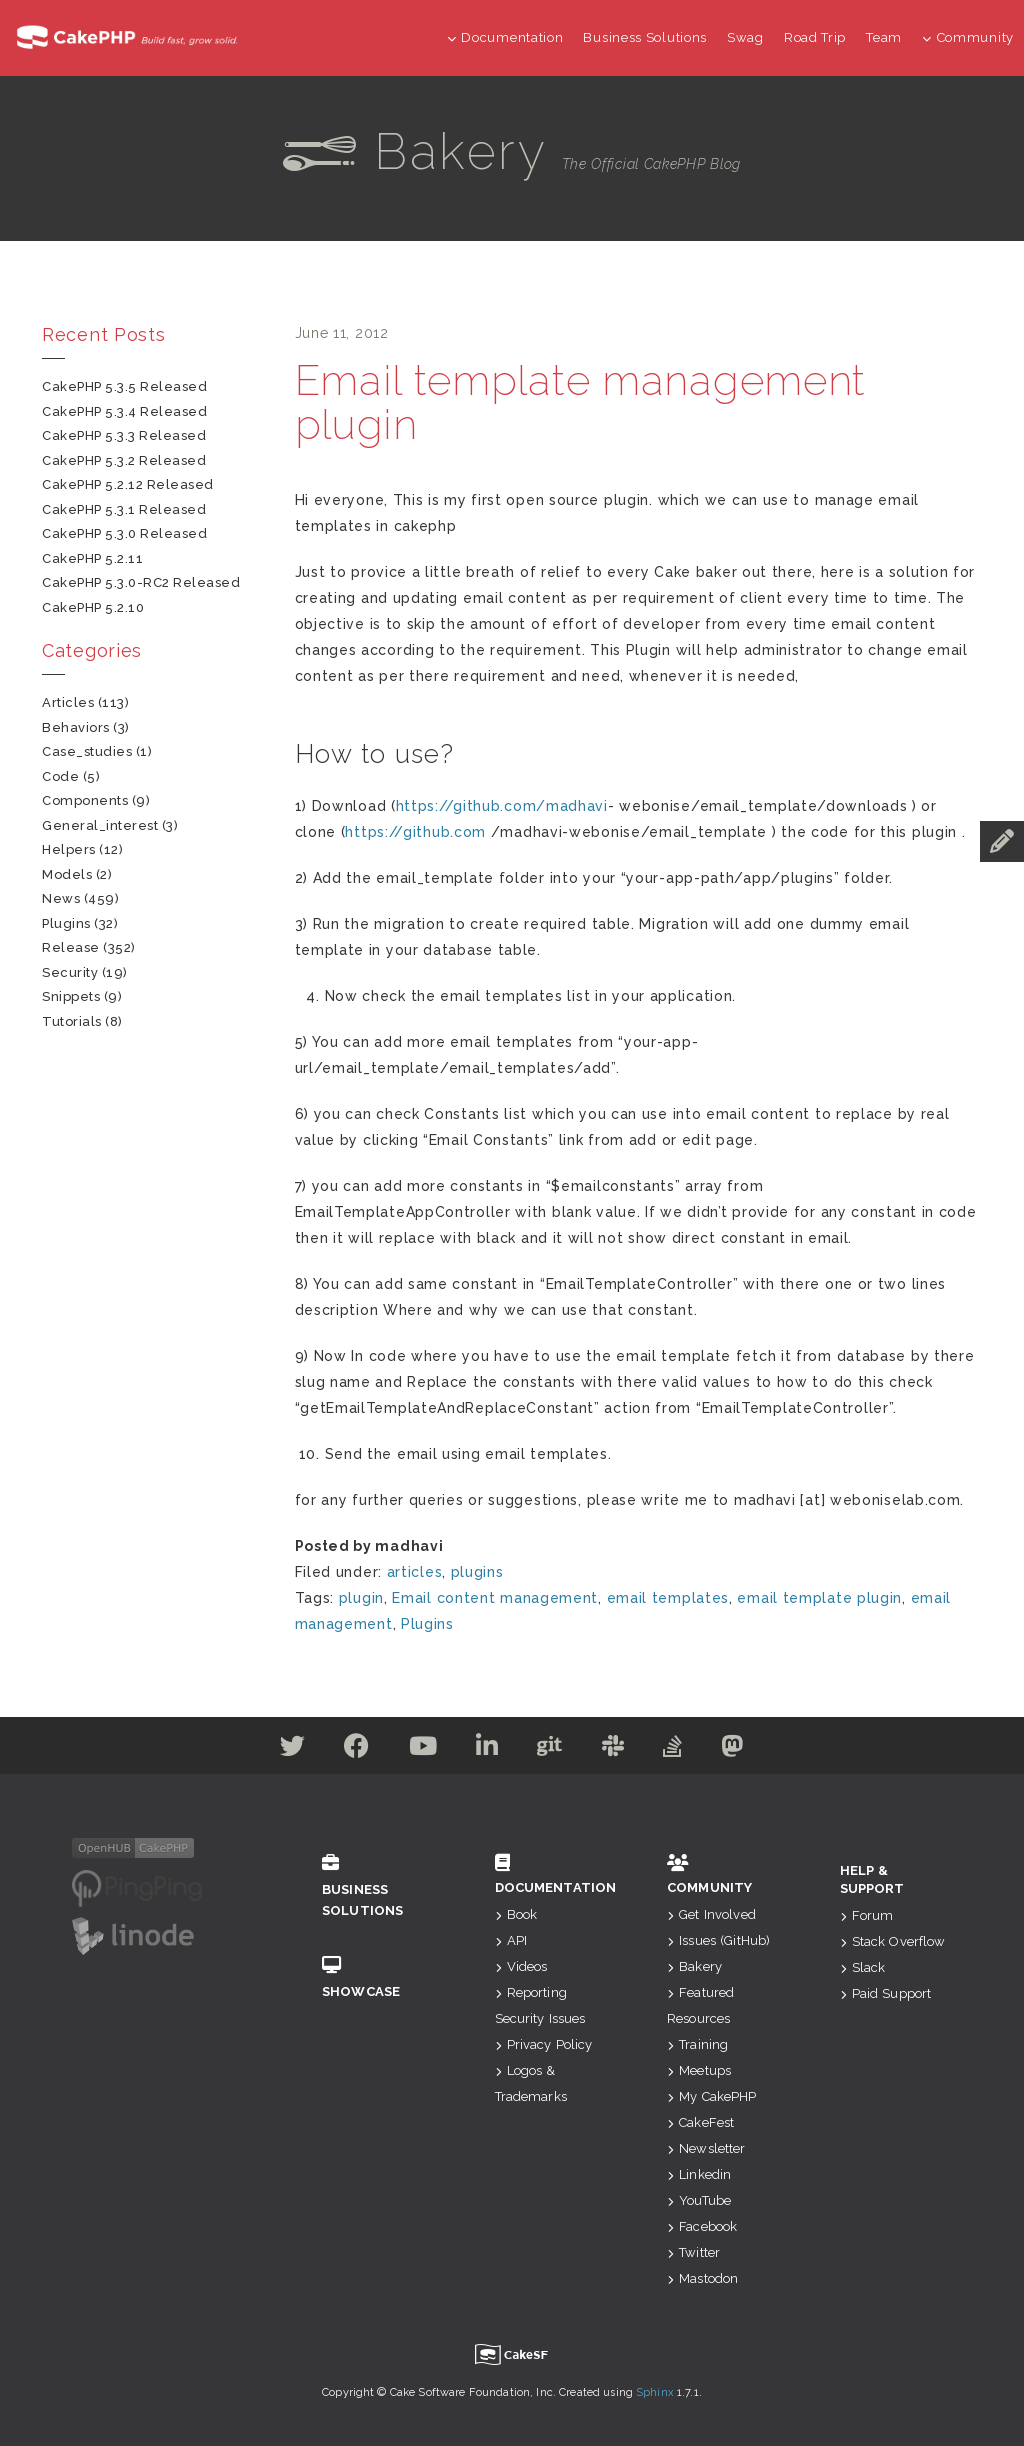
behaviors (76, 727)
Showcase (378, 1977)
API (511, 1940)
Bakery (694, 1966)
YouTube (699, 2200)
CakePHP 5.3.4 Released (124, 411)
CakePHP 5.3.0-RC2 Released (141, 582)
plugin (361, 1598)
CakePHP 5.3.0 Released (124, 533)
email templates (668, 1598)
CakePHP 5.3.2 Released (124, 460)
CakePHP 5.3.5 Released (124, 386)
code (60, 776)
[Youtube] (420, 1750)
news (61, 898)
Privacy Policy (544, 2044)
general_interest (100, 825)
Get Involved (711, 1914)
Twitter (693, 2252)
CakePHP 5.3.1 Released (124, 509)
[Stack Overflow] (678, 1750)
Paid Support (886, 1993)
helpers (69, 849)
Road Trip (815, 37)
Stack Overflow (893, 1941)
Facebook (702, 2226)
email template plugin (819, 1598)
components (85, 800)
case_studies (87, 751)
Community (968, 37)
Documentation (505, 37)
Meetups (699, 2070)
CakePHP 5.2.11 (92, 558)
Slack (863, 1967)
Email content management (495, 1598)
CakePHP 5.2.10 (93, 607)
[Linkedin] (486, 1750)
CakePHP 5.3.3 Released (124, 435)
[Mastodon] (740, 1750)
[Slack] (616, 1750)
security (70, 972)
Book (516, 1914)
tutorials (72, 1021)
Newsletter (706, 2148)
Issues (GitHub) (718, 1940)
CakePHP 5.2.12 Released (128, 484)
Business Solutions (645, 37)
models (67, 874)
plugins (477, 1572)
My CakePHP (712, 2096)
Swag (745, 37)
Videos (521, 1966)
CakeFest (700, 2122)
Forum (867, 1915)
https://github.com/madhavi (502, 806)
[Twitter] (286, 1750)
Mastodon (702, 2278)
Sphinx (655, 2392)
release (71, 947)
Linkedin (699, 2174)
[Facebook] (352, 1750)
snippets (71, 996)
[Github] (551, 1750)
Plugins (427, 1624)
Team (884, 37)
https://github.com (415, 832)
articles (415, 1572)
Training (697, 2044)
